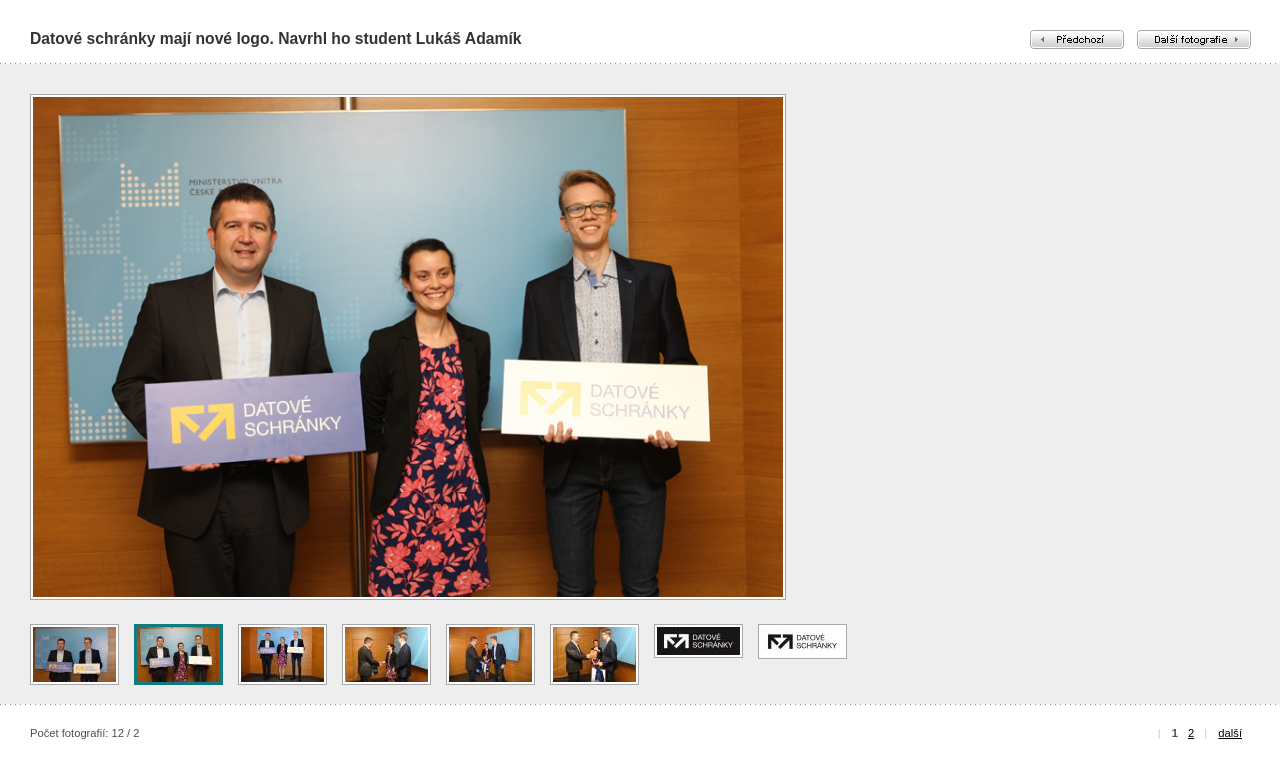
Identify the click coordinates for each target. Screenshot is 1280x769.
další (1230, 733)
